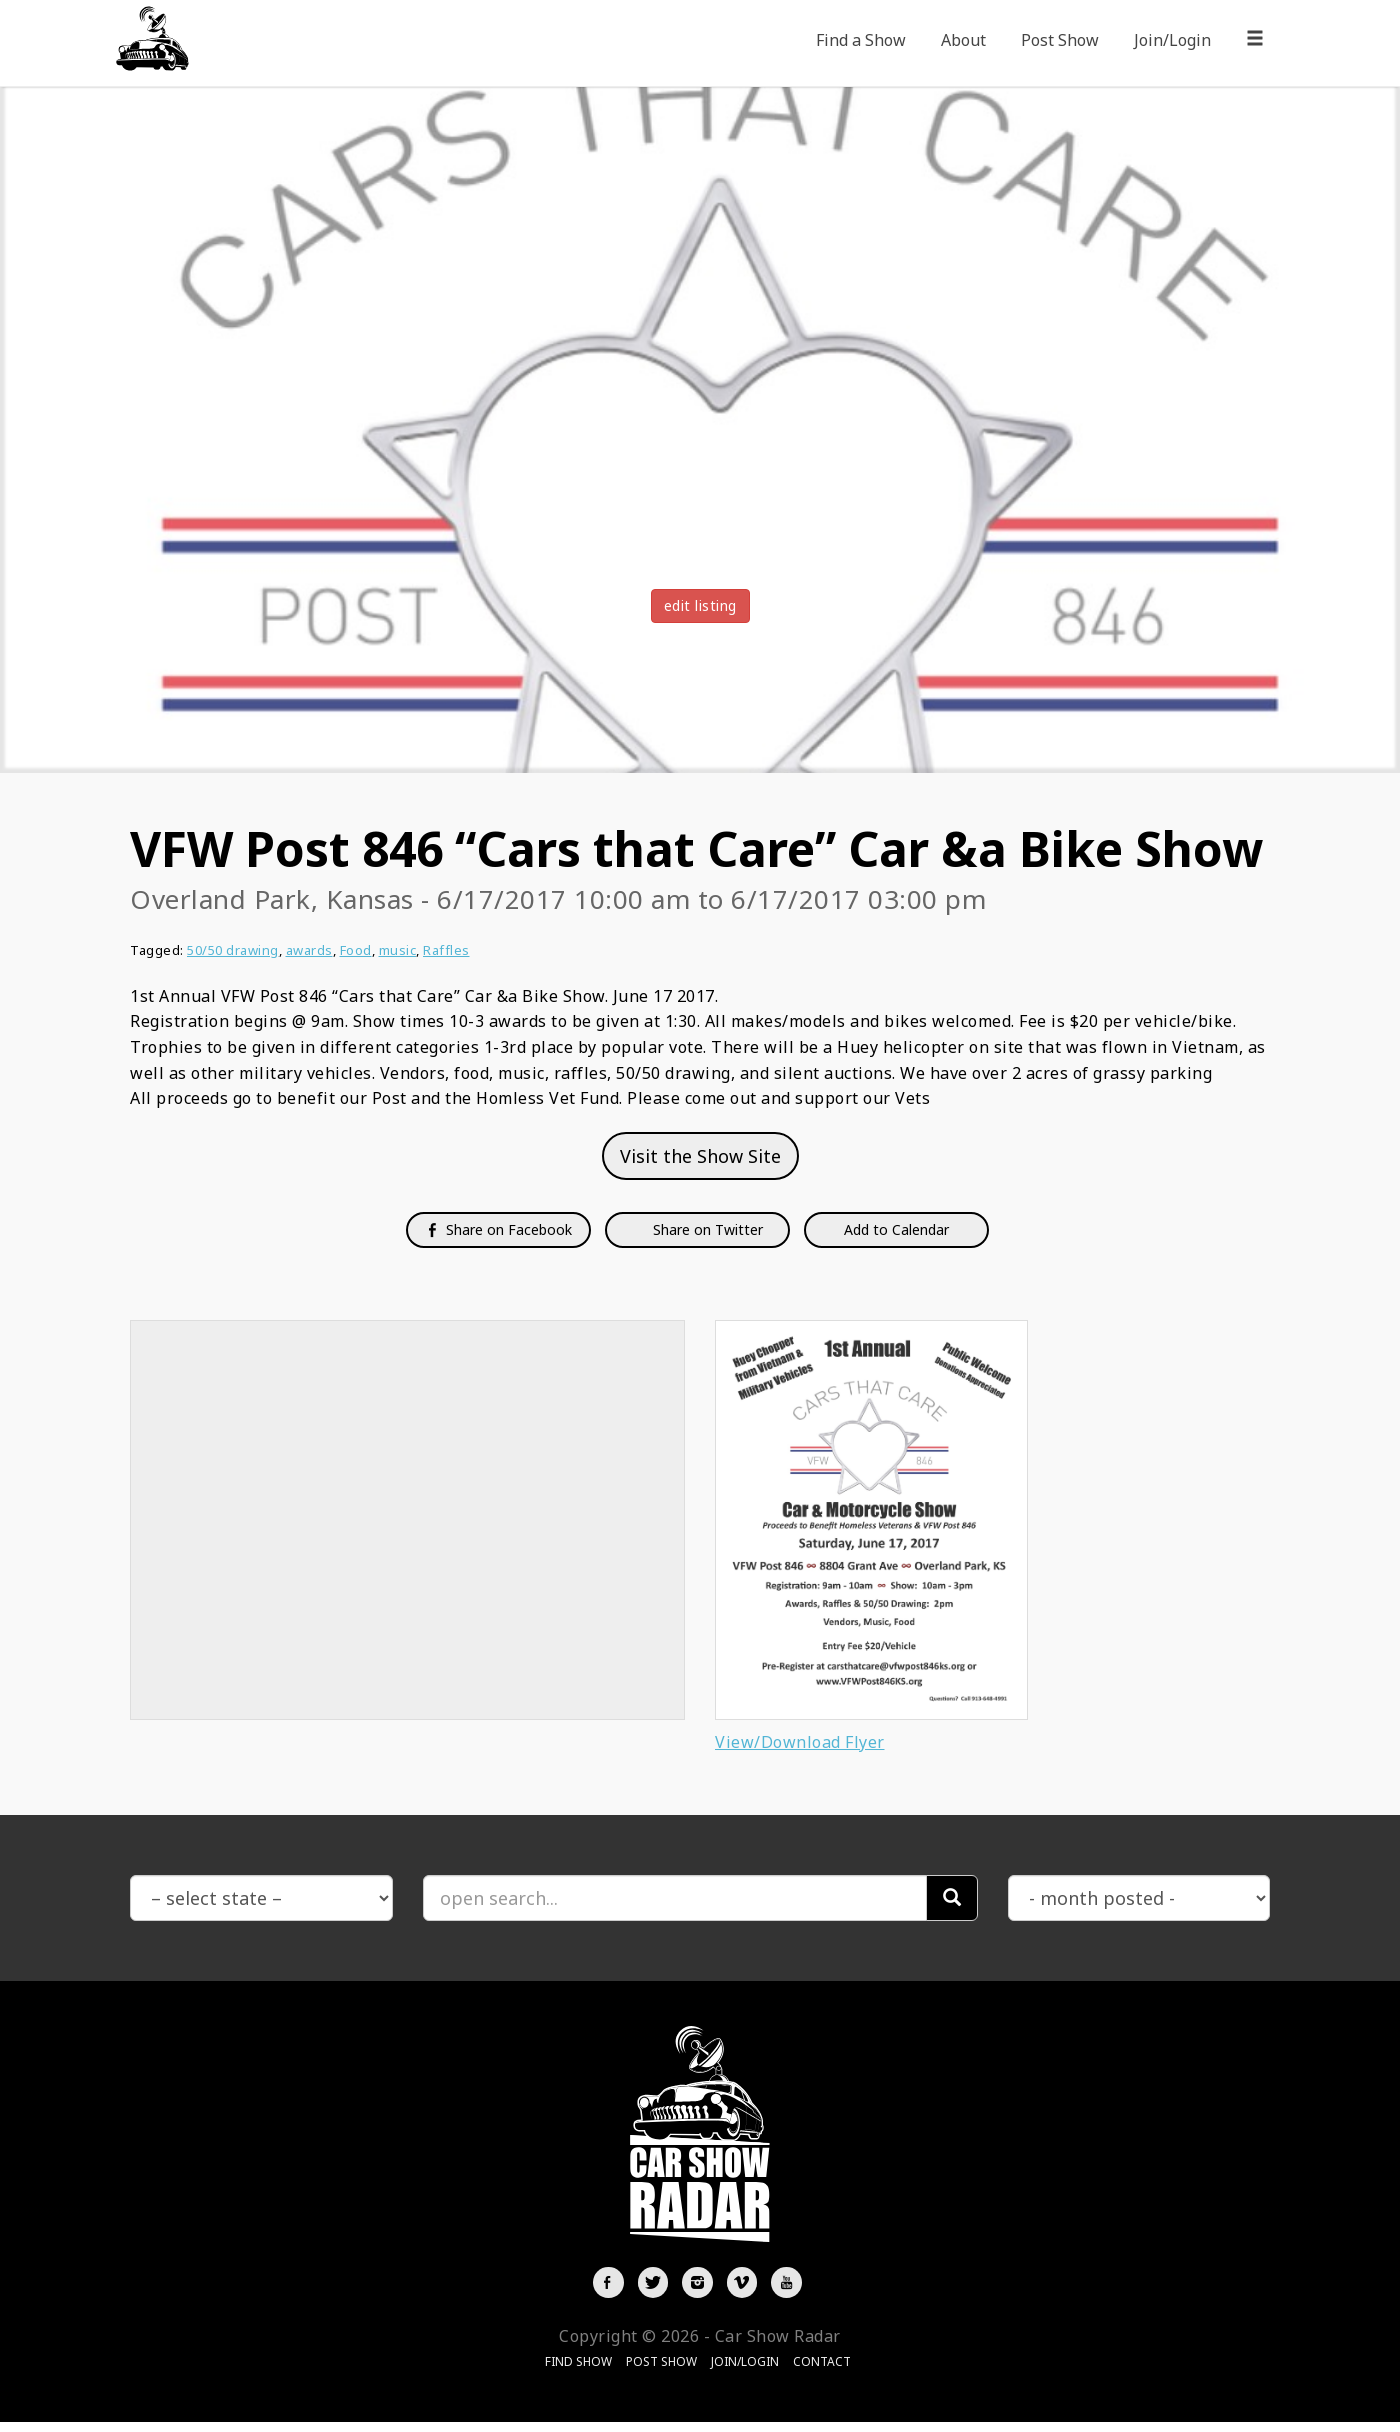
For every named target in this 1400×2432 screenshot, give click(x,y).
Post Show (1060, 40)
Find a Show (861, 40)
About (963, 40)
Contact (822, 2371)
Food (356, 950)
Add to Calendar (896, 1229)
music (398, 950)
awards (309, 950)
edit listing (700, 605)
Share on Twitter (706, 1229)
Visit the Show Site (700, 1156)
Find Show (578, 2371)
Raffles (446, 950)
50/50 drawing (233, 950)
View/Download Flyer (800, 1742)
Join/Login (1172, 40)
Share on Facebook (498, 1229)
